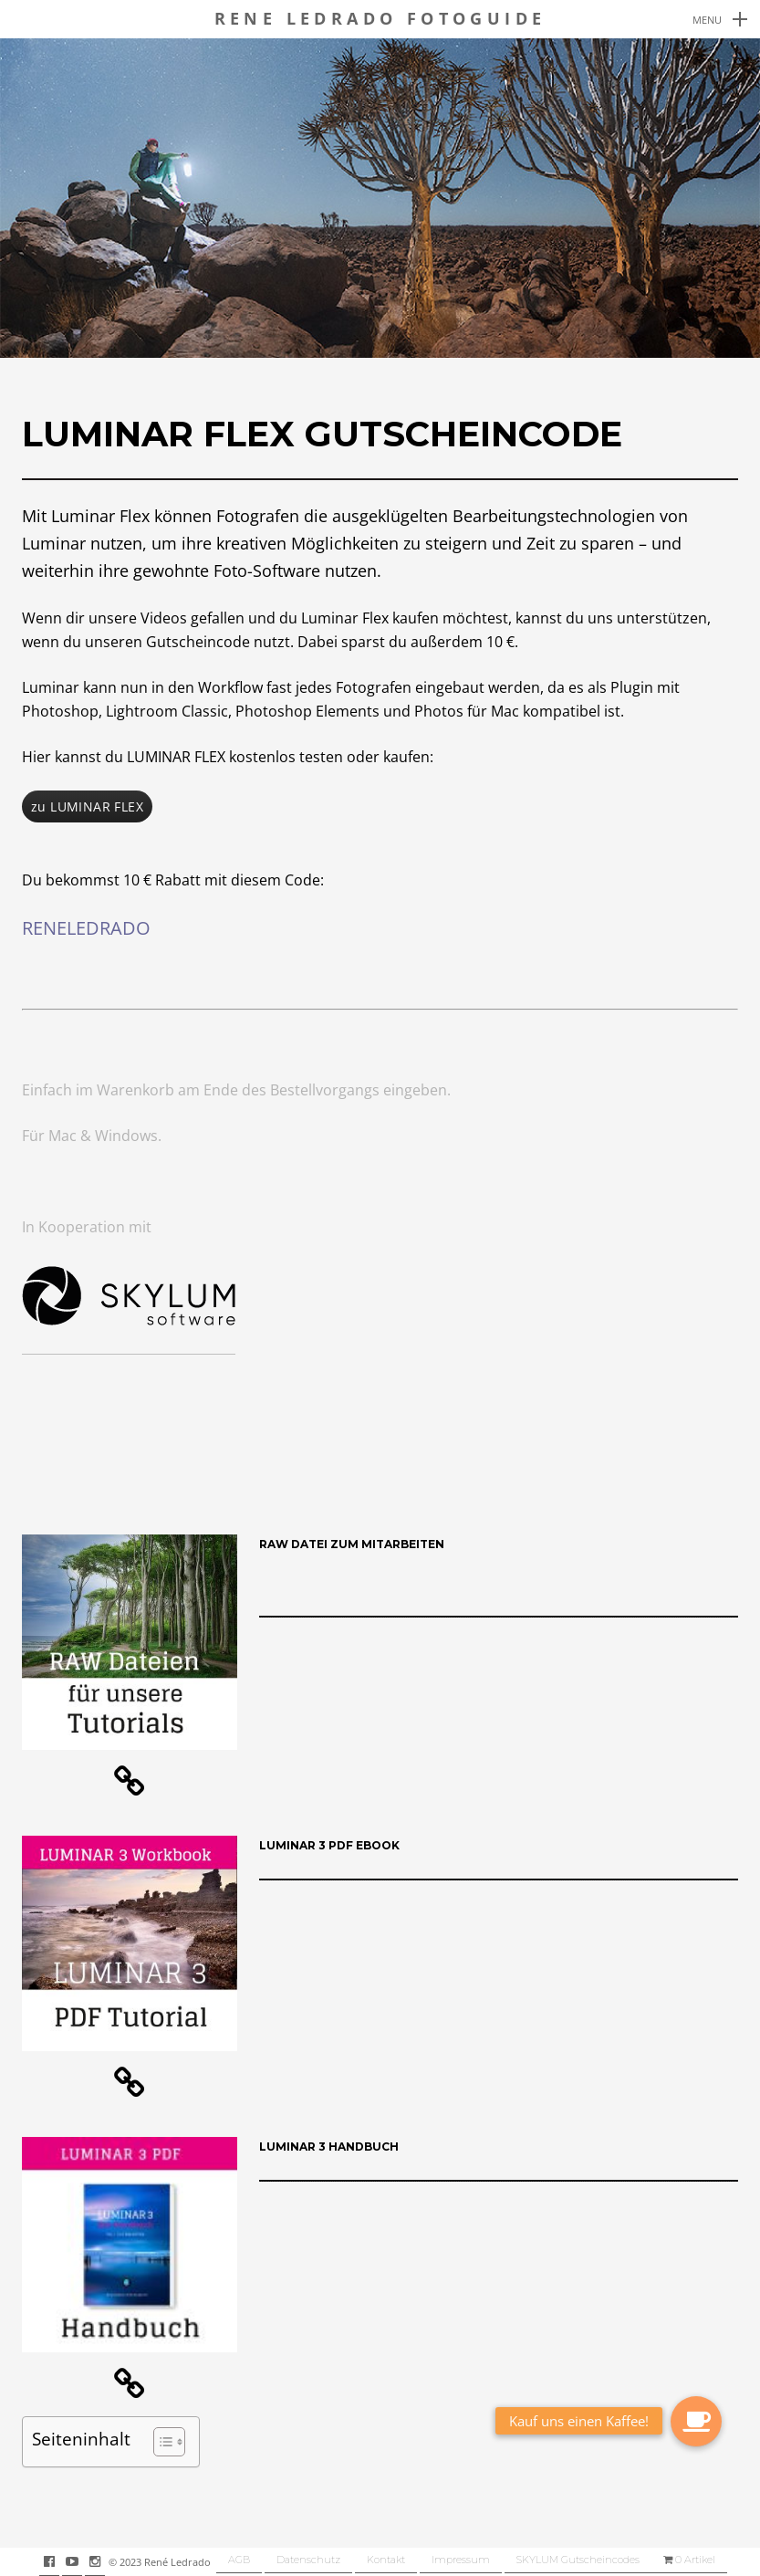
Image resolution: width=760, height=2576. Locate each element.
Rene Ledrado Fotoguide (380, 18)
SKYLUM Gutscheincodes (578, 2559)
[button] (160, 2441)
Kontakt (386, 2559)
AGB (239, 2559)
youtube (81, 2561)
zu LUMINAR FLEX (87, 806)
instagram (104, 2561)
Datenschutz (308, 2559)
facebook (58, 2561)
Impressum (461, 2559)
